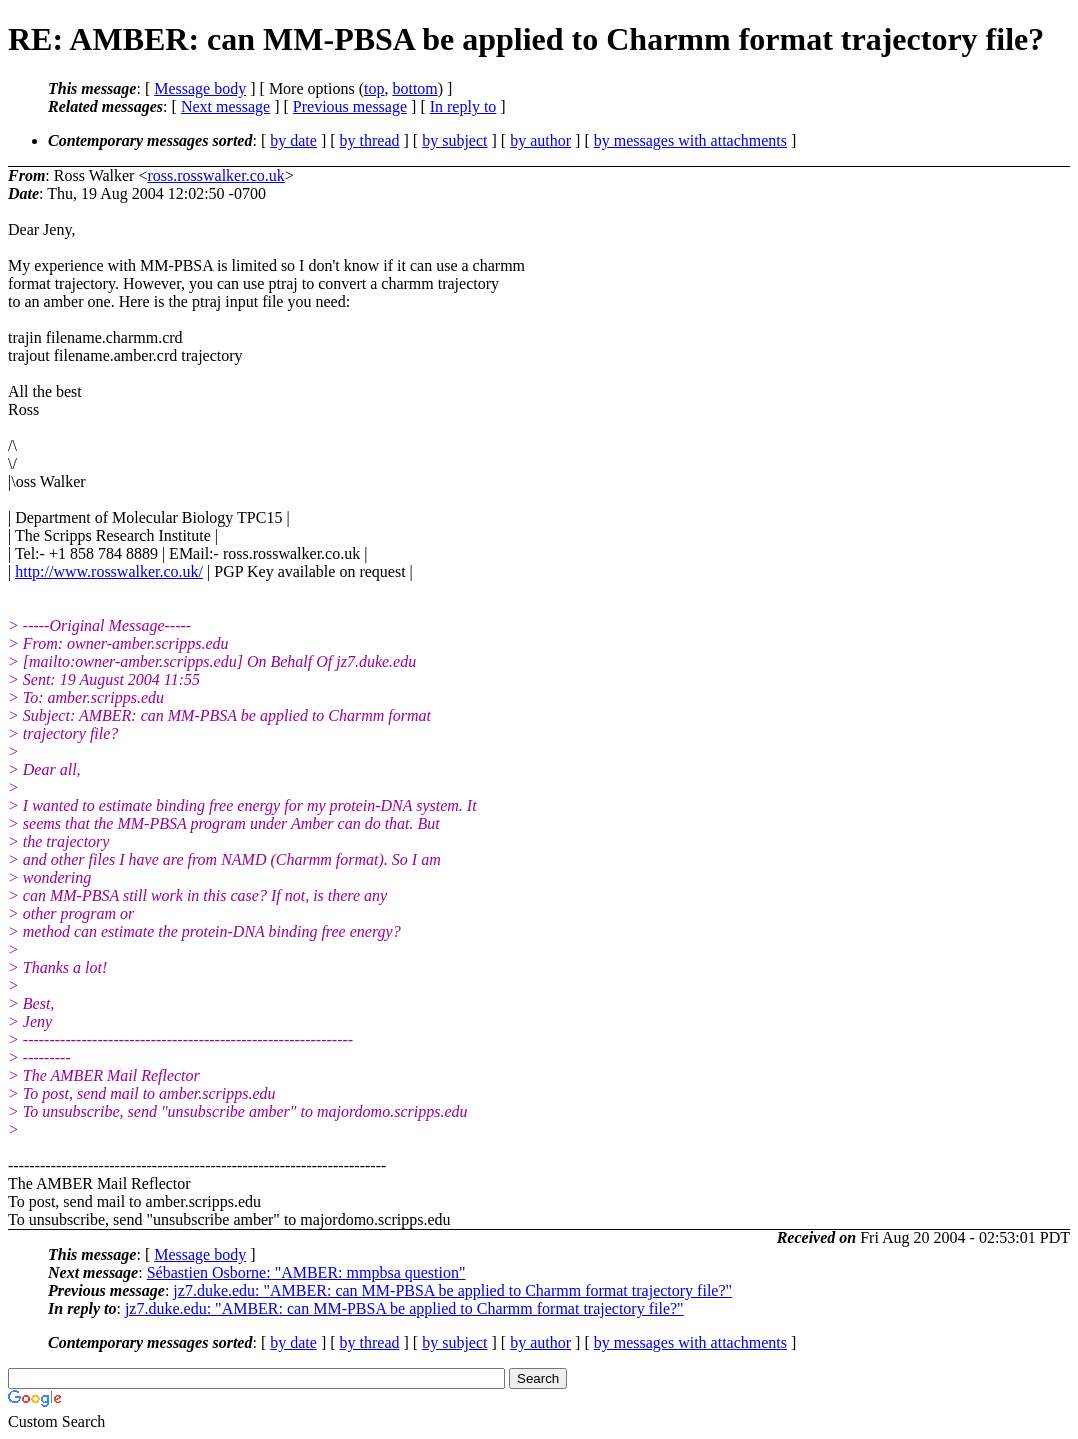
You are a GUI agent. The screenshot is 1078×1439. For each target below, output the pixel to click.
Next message (225, 106)
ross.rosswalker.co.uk (215, 175)
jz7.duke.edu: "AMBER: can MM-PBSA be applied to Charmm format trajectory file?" (452, 1290)
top (374, 88)
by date (293, 140)
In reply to (463, 106)
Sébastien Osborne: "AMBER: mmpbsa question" (306, 1272)
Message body (200, 88)
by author (540, 140)
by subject (454, 140)
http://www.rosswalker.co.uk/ (109, 571)
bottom (414, 88)
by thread (370, 140)
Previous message (350, 106)
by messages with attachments (690, 140)
